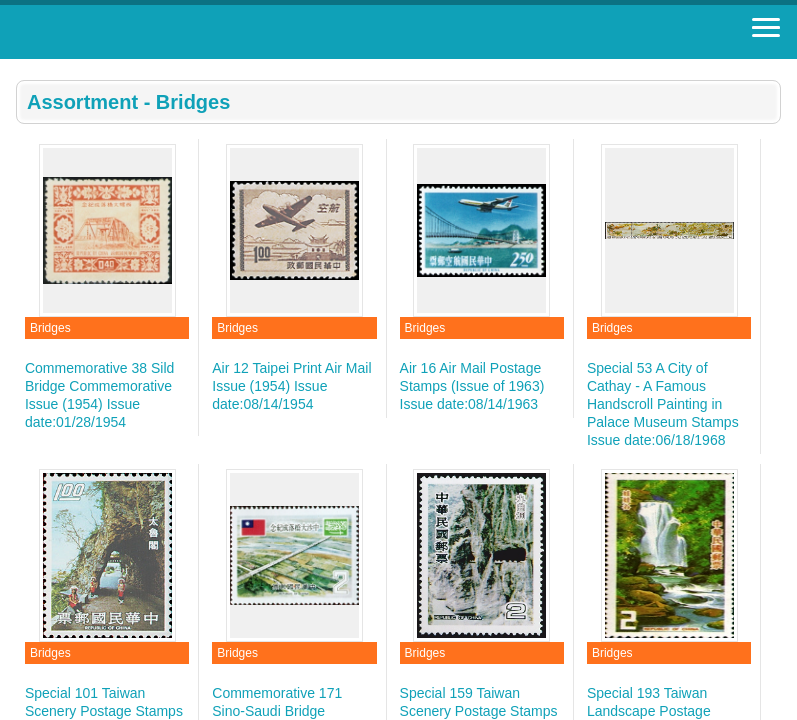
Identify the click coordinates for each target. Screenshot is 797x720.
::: (22, 67)
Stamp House (125, 32)
